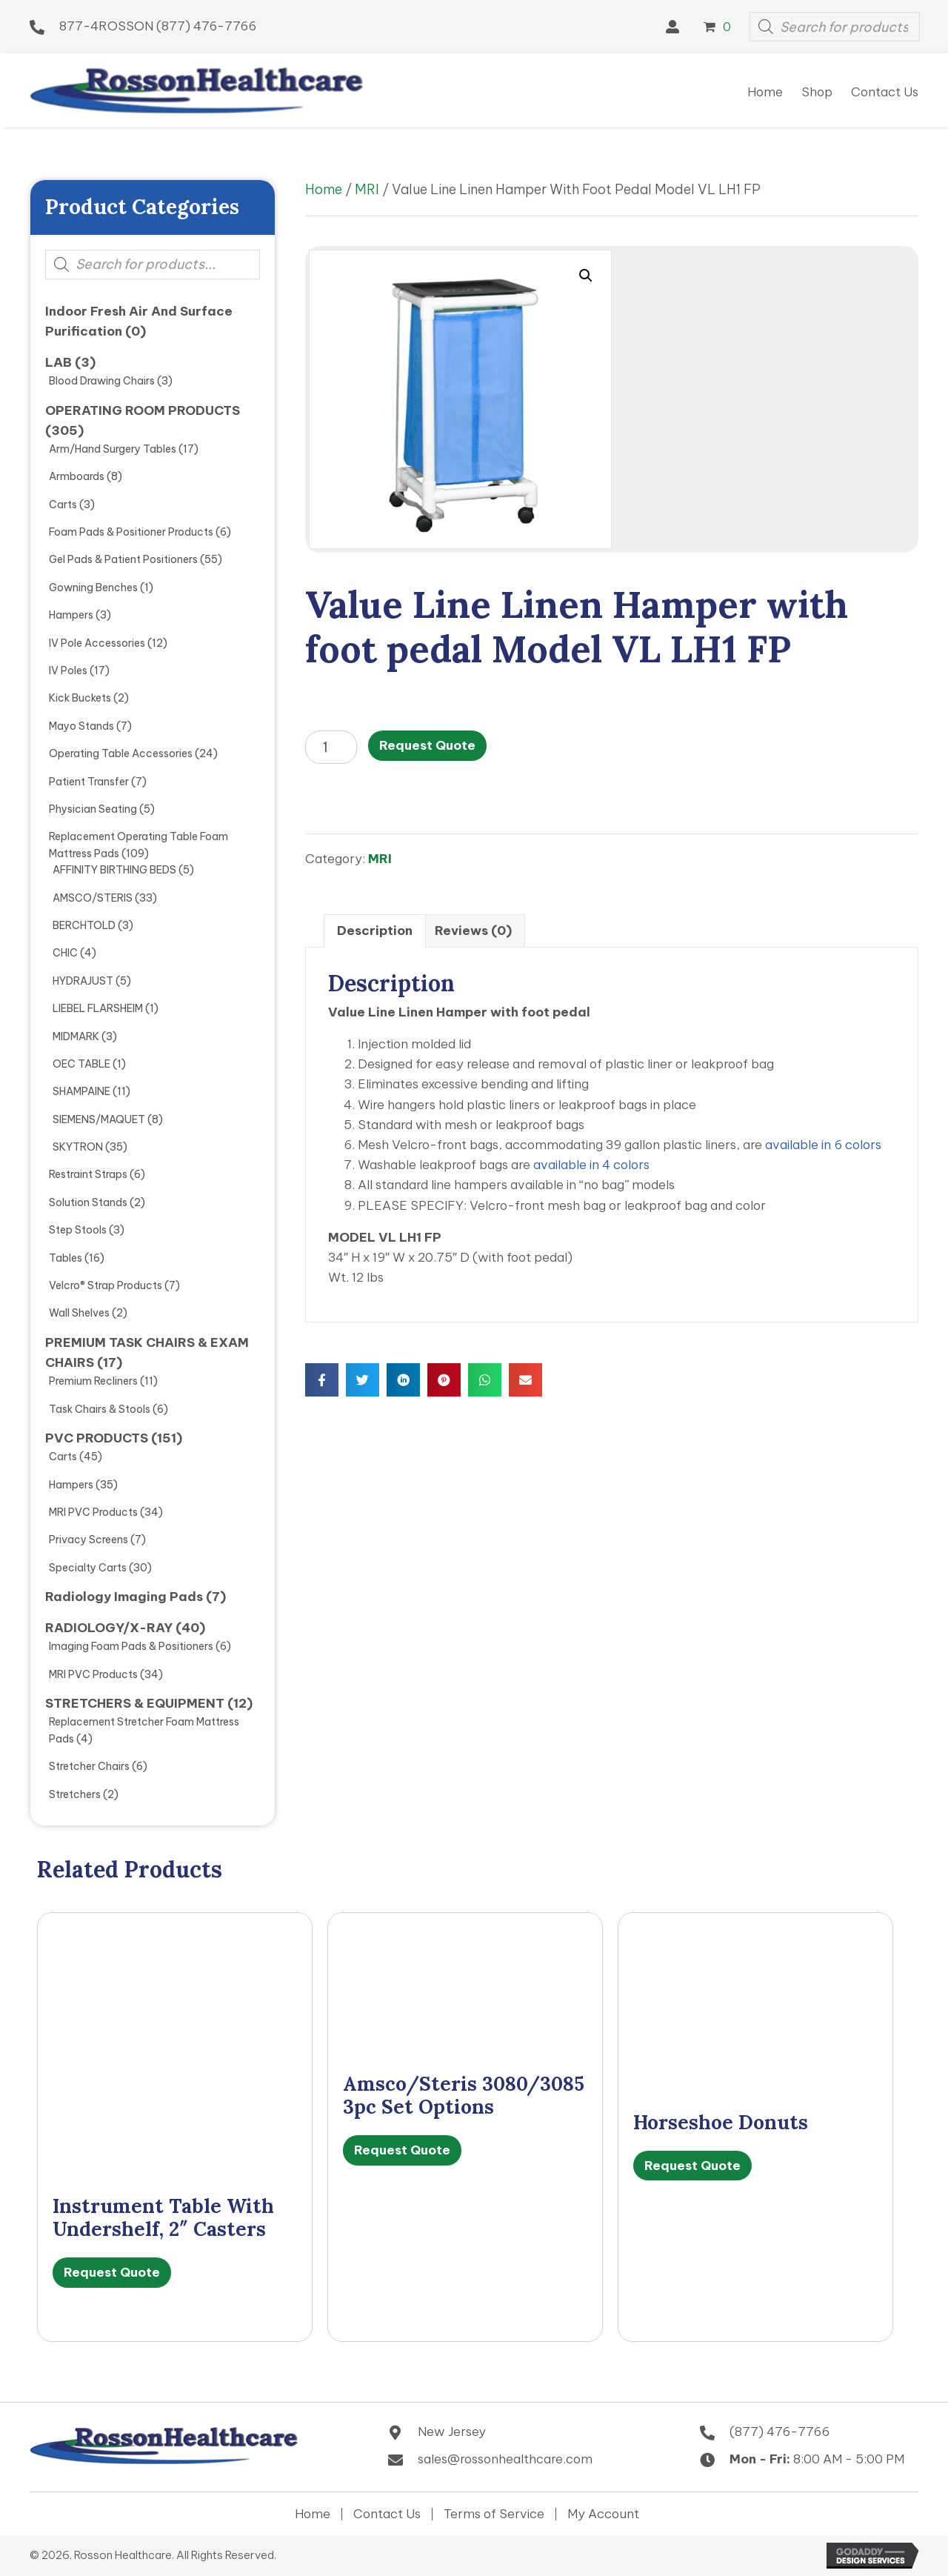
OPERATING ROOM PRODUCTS (142, 410)
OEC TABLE (81, 1064)
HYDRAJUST (83, 981)
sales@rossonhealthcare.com (505, 2459)
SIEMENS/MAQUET (99, 1119)
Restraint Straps (88, 1174)
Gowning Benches (93, 587)
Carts (63, 504)
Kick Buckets (80, 698)
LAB (58, 362)
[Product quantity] (331, 747)
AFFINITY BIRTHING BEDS (114, 869)
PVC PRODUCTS (96, 1438)
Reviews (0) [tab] (473, 930)
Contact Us (387, 2514)
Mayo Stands (81, 726)
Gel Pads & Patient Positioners (123, 559)
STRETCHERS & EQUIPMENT (134, 1703)
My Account (603, 2514)
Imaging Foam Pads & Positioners (131, 1646)
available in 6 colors (823, 1144)
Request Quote (427, 745)
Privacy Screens (88, 1539)
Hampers (71, 615)
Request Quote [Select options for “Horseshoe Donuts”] (692, 2165)
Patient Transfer (89, 781)
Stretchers (75, 1794)
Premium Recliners (93, 1381)
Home (323, 189)
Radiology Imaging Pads (124, 1596)
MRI (367, 189)
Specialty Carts (88, 1567)
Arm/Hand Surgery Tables (112, 449)
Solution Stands (88, 1202)
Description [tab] (375, 930)
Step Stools (78, 1230)
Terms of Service (494, 2514)
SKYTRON (78, 1147)
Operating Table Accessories (121, 753)
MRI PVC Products (93, 1512)
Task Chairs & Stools (99, 1409)
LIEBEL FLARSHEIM (98, 1008)
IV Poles (68, 670)
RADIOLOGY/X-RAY (109, 1628)
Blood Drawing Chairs (102, 380)
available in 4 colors (591, 1164)
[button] (672, 26)
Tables (65, 1258)
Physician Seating (93, 809)
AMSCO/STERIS (93, 898)
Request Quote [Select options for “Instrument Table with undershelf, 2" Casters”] (112, 2272)
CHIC (65, 952)
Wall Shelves (79, 1312)
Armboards (76, 476)
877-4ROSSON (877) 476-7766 (157, 26)
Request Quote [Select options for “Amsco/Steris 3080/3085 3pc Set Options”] (402, 2150)
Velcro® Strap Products (105, 1285)
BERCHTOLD (84, 925)
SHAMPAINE (81, 1091)
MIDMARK (76, 1036)
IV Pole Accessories (97, 643)
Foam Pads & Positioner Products (131, 532)
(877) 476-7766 (780, 2431)
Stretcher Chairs (89, 1766)
